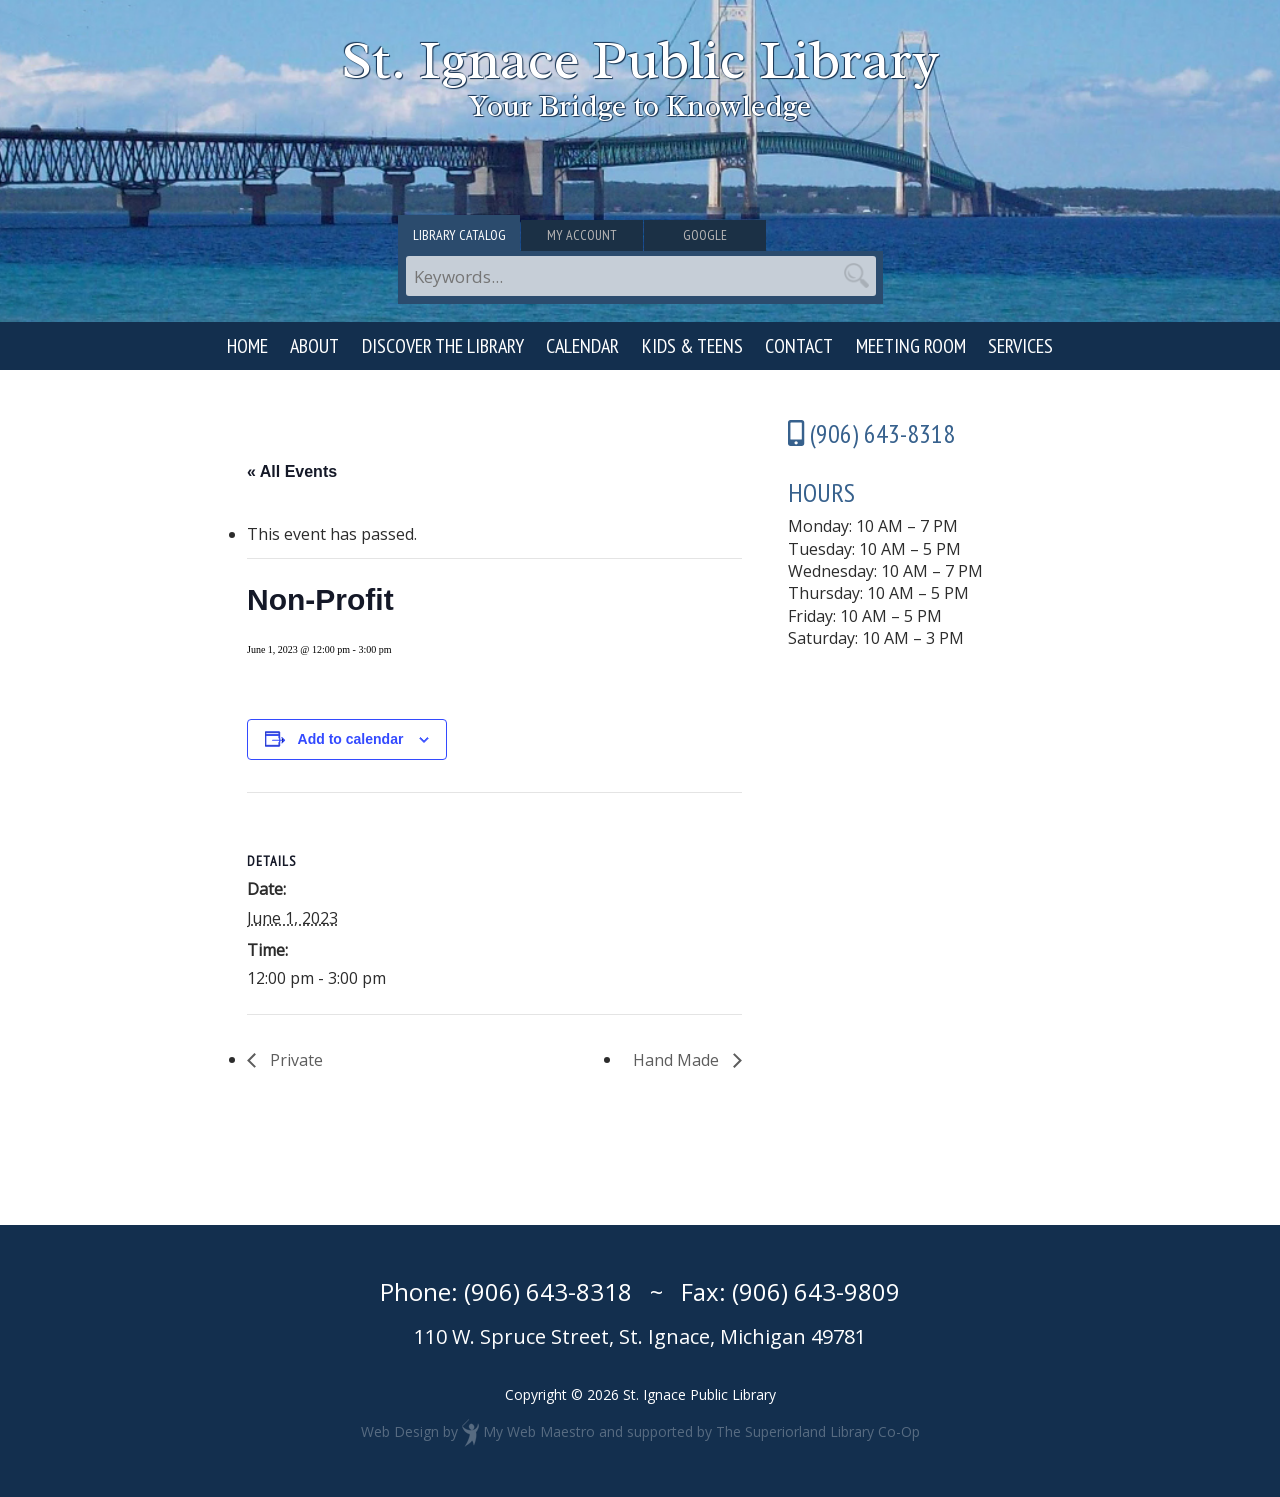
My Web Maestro (539, 1431)
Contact (799, 346)
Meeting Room (911, 346)
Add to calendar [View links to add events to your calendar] (351, 739)
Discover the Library (443, 346)
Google (803, 237)
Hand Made (678, 1060)
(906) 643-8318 (548, 1291)
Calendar (582, 346)
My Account (640, 237)
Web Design (400, 1431)
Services (1020, 346)
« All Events (292, 471)
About (314, 346)
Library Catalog (478, 237)
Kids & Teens (692, 346)
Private (294, 1060)
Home (247, 346)
